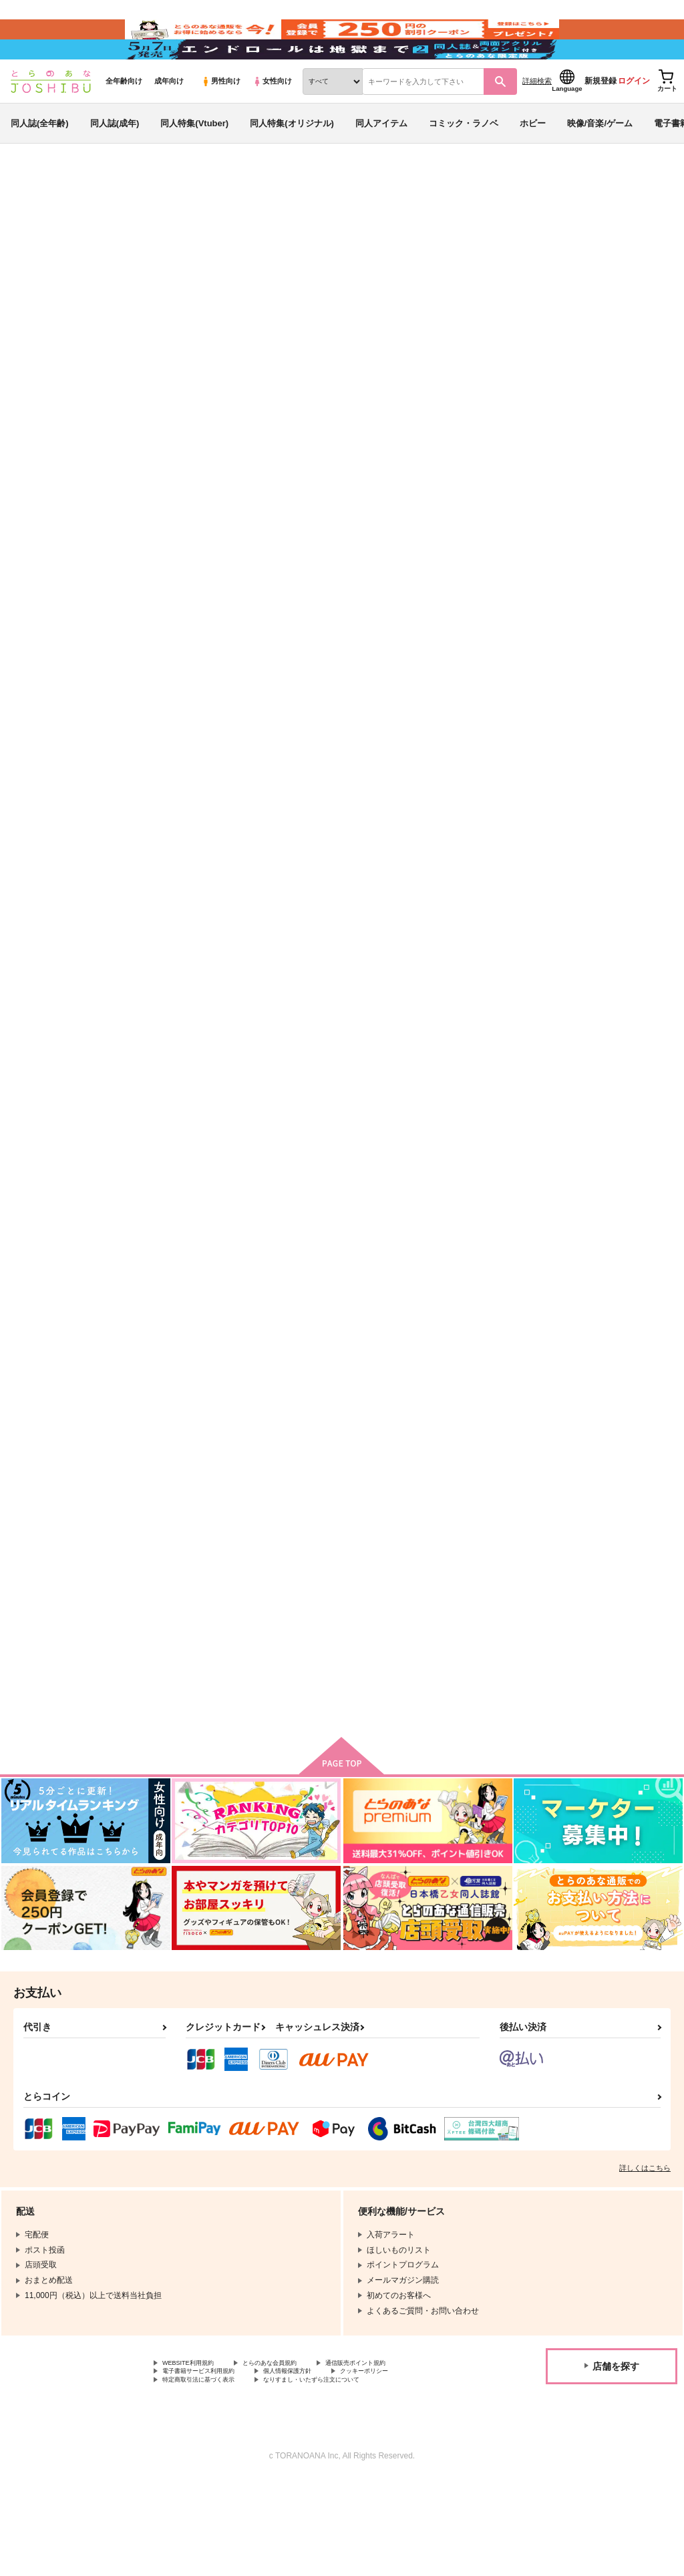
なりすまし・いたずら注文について (351, 2473)
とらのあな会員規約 (295, 2451)
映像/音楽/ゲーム (600, 163)
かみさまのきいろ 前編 (599, 650)
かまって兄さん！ (454, 997)
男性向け (220, 121)
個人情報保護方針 (319, 2462)
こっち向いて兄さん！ (330, 1345)
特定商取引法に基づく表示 (210, 2473)
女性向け (272, 121)
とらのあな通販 (35, 221)
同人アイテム (381, 163)
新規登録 (600, 121)
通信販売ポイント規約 (400, 2451)
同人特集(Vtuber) (194, 163)
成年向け (169, 121)
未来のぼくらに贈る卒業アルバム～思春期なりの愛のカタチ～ (401, 284)
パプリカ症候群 (568, 284)
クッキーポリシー (412, 2462)
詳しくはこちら (645, 2255)
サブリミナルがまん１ (330, 650)
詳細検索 (537, 121)
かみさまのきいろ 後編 (202, 1345)
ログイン (634, 121)
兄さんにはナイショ (326, 1670)
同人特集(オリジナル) (292, 163)
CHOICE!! (174, 1670)
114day (302, 997)
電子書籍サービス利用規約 (210, 2462)
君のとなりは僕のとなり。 (113, 296)
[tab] (212, 431)
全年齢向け (124, 121)
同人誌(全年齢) (40, 163)
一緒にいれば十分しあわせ (471, 1345)
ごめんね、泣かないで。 (599, 1345)
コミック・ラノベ (463, 163)
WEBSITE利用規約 (196, 2451)
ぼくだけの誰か (449, 650)
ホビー (533, 163)
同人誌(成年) (115, 163)
